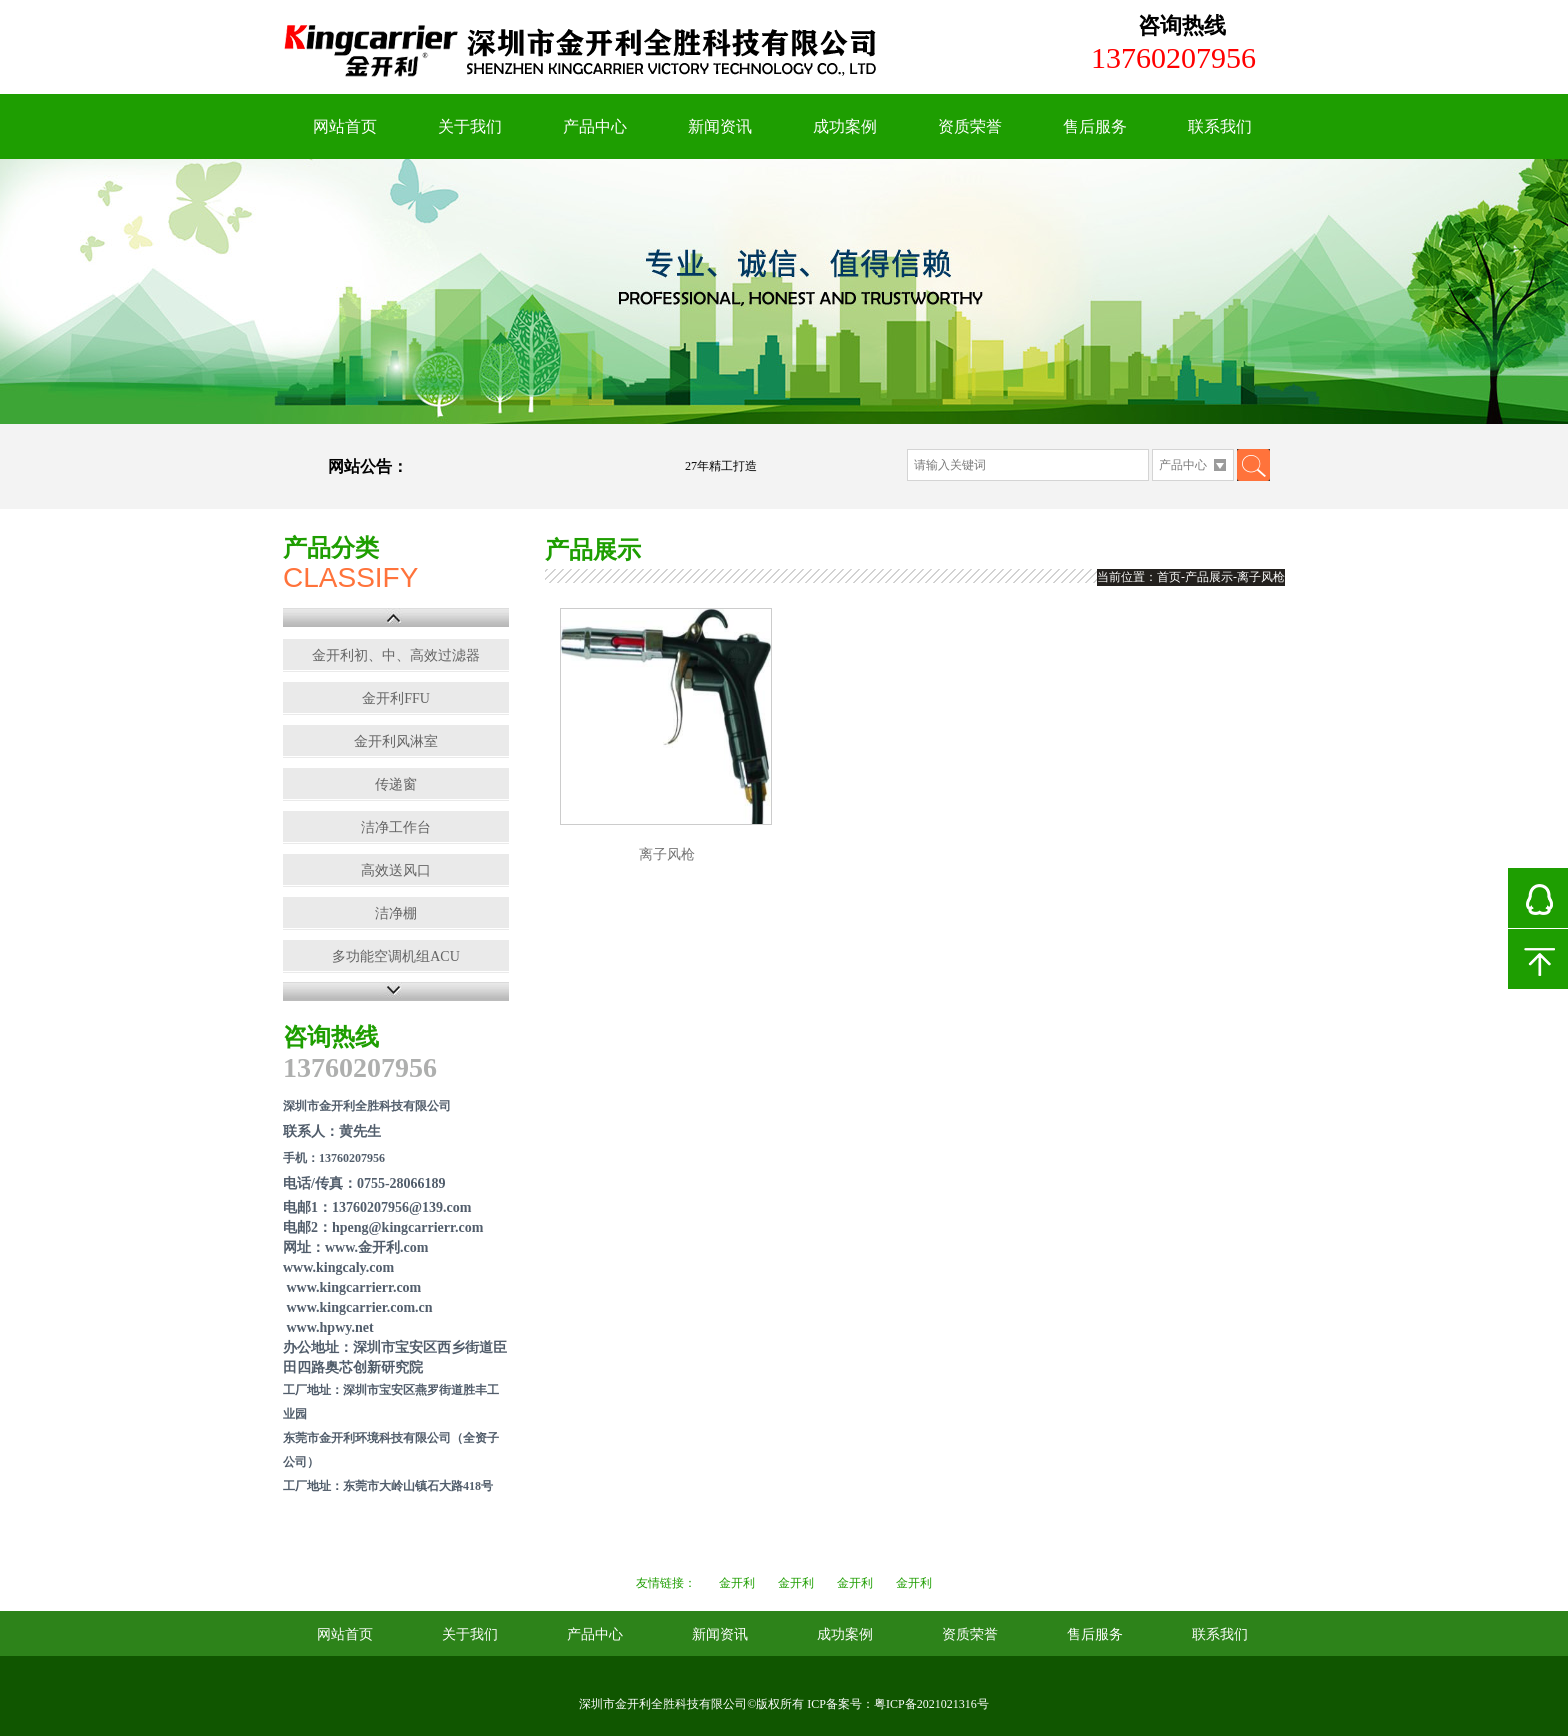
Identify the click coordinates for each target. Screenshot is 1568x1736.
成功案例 (845, 126)
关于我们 (470, 126)
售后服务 (1095, 126)
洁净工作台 (396, 827)
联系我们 (1220, 126)
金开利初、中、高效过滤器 (396, 655)
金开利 (737, 1583)
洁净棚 (396, 913)
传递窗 (396, 784)
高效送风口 (396, 870)
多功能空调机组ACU (396, 956)
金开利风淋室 (396, 741)
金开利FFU (396, 698)
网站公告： (368, 466)
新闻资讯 (720, 126)
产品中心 (595, 126)
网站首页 (345, 126)
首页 (1169, 577)
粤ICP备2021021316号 (931, 1704)
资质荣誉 (970, 126)
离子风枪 (667, 854)
